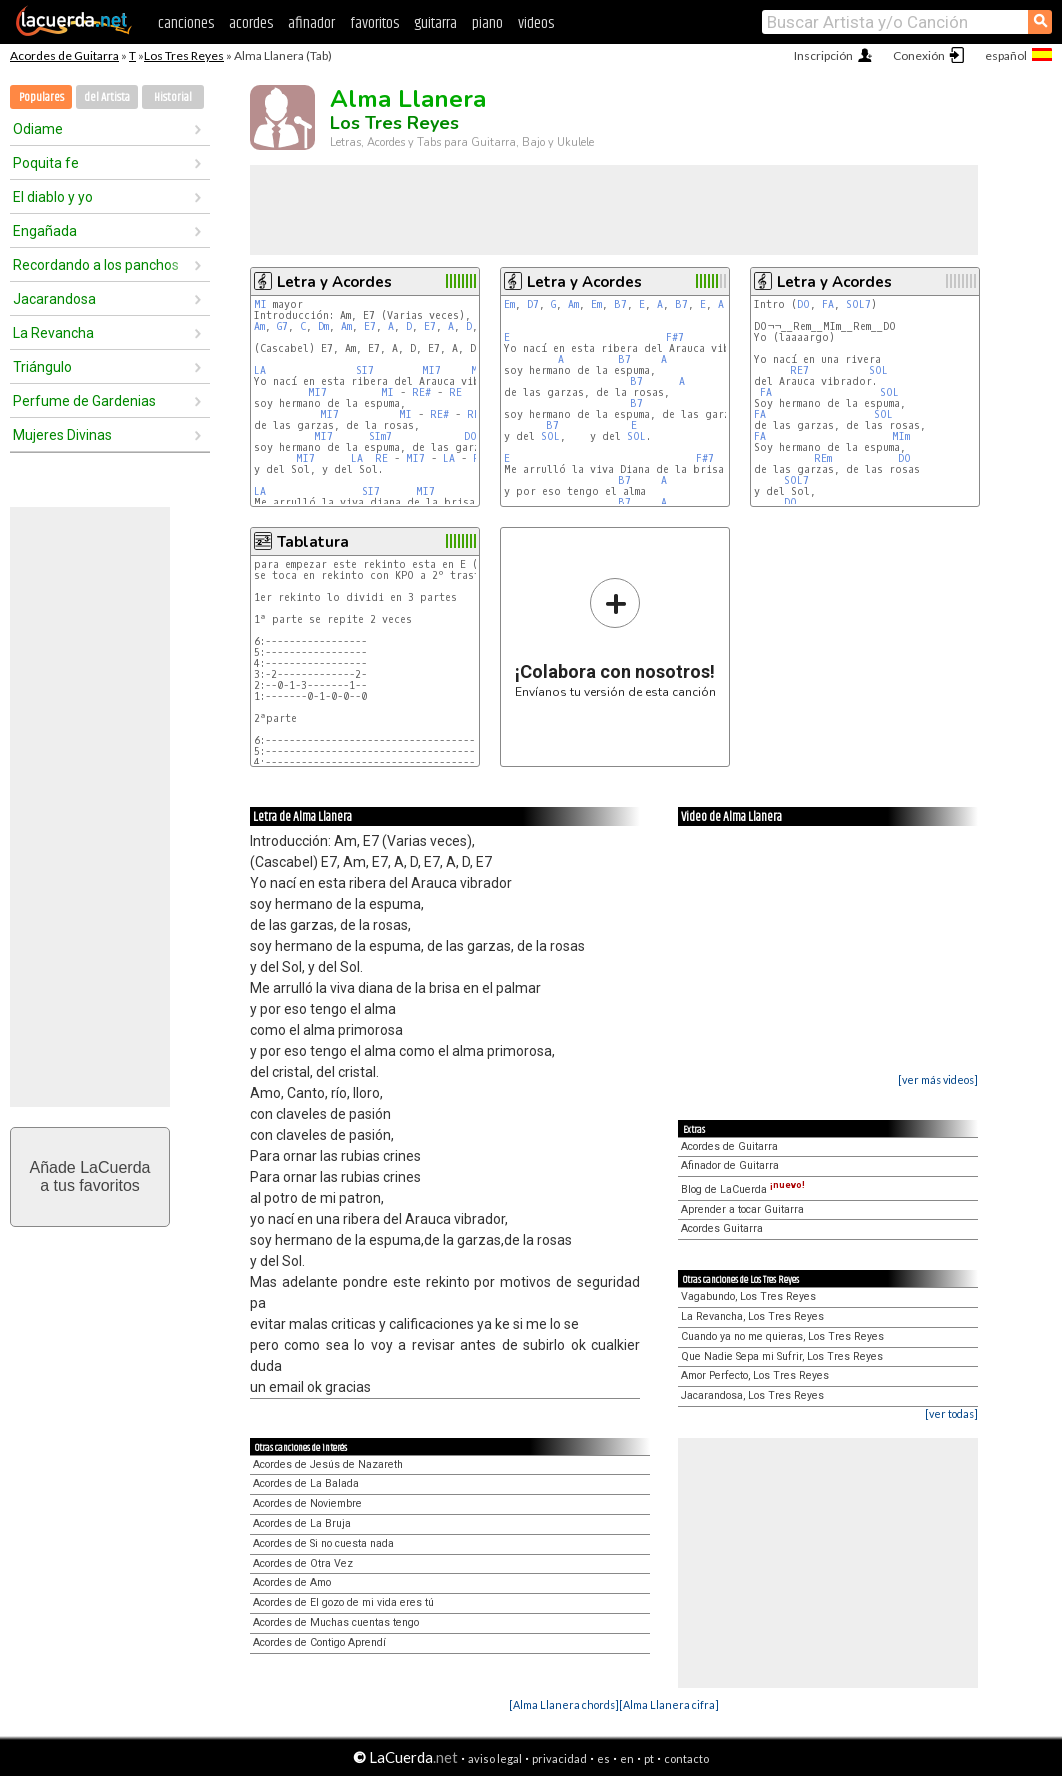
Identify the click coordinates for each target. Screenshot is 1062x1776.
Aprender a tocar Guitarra (742, 1209)
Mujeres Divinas (62, 435)
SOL (550, 436)
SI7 (365, 370)
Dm (323, 326)
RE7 (799, 370)
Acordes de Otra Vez (303, 1563)
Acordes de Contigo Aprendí (319, 1642)
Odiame (38, 129)
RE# (421, 392)
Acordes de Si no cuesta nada (323, 1543)
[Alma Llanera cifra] (669, 1704)
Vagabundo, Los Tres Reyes (748, 1296)
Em (509, 304)
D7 (533, 304)
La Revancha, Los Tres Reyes (752, 1316)
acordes (251, 23)
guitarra (435, 23)
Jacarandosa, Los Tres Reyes (752, 1395)
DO (803, 304)
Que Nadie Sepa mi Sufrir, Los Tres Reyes (782, 1356)
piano (487, 23)
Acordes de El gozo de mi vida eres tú (343, 1602)
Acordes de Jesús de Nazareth (328, 1464)
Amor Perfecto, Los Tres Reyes (755, 1375)
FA (828, 304)
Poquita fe (46, 163)
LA (260, 370)
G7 (282, 326)
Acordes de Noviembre (307, 1503)
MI (260, 304)
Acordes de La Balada (306, 1483)
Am (259, 326)
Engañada (45, 231)
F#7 (675, 337)
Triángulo (42, 367)
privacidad (559, 1758)
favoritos (374, 23)
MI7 (431, 370)
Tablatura (313, 542)
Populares (41, 97)
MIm (901, 436)
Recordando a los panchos (96, 265)
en (627, 1758)
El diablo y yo (53, 197)
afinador (311, 23)
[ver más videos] (938, 1079)
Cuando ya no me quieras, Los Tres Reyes (782, 1336)
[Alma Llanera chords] (564, 1704)
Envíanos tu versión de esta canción (615, 637)
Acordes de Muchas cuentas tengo (336, 1622)
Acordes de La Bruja (302, 1523)
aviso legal (495, 1758)
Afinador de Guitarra (730, 1165)
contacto (686, 1758)
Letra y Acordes (334, 282)
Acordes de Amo (292, 1582)
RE (455, 392)
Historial (173, 97)
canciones (186, 23)
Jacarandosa (54, 299)
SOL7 (858, 304)
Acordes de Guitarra (64, 55)
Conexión (919, 55)
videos (536, 23)
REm (823, 458)
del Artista (107, 97)
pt (649, 1758)
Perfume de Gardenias (84, 401)
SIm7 (380, 436)
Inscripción (823, 55)
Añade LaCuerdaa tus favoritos (90, 1176)
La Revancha (53, 333)
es (603, 1758)
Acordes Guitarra (722, 1228)
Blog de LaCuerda (743, 1189)
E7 (370, 326)
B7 (620, 304)
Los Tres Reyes (184, 55)
